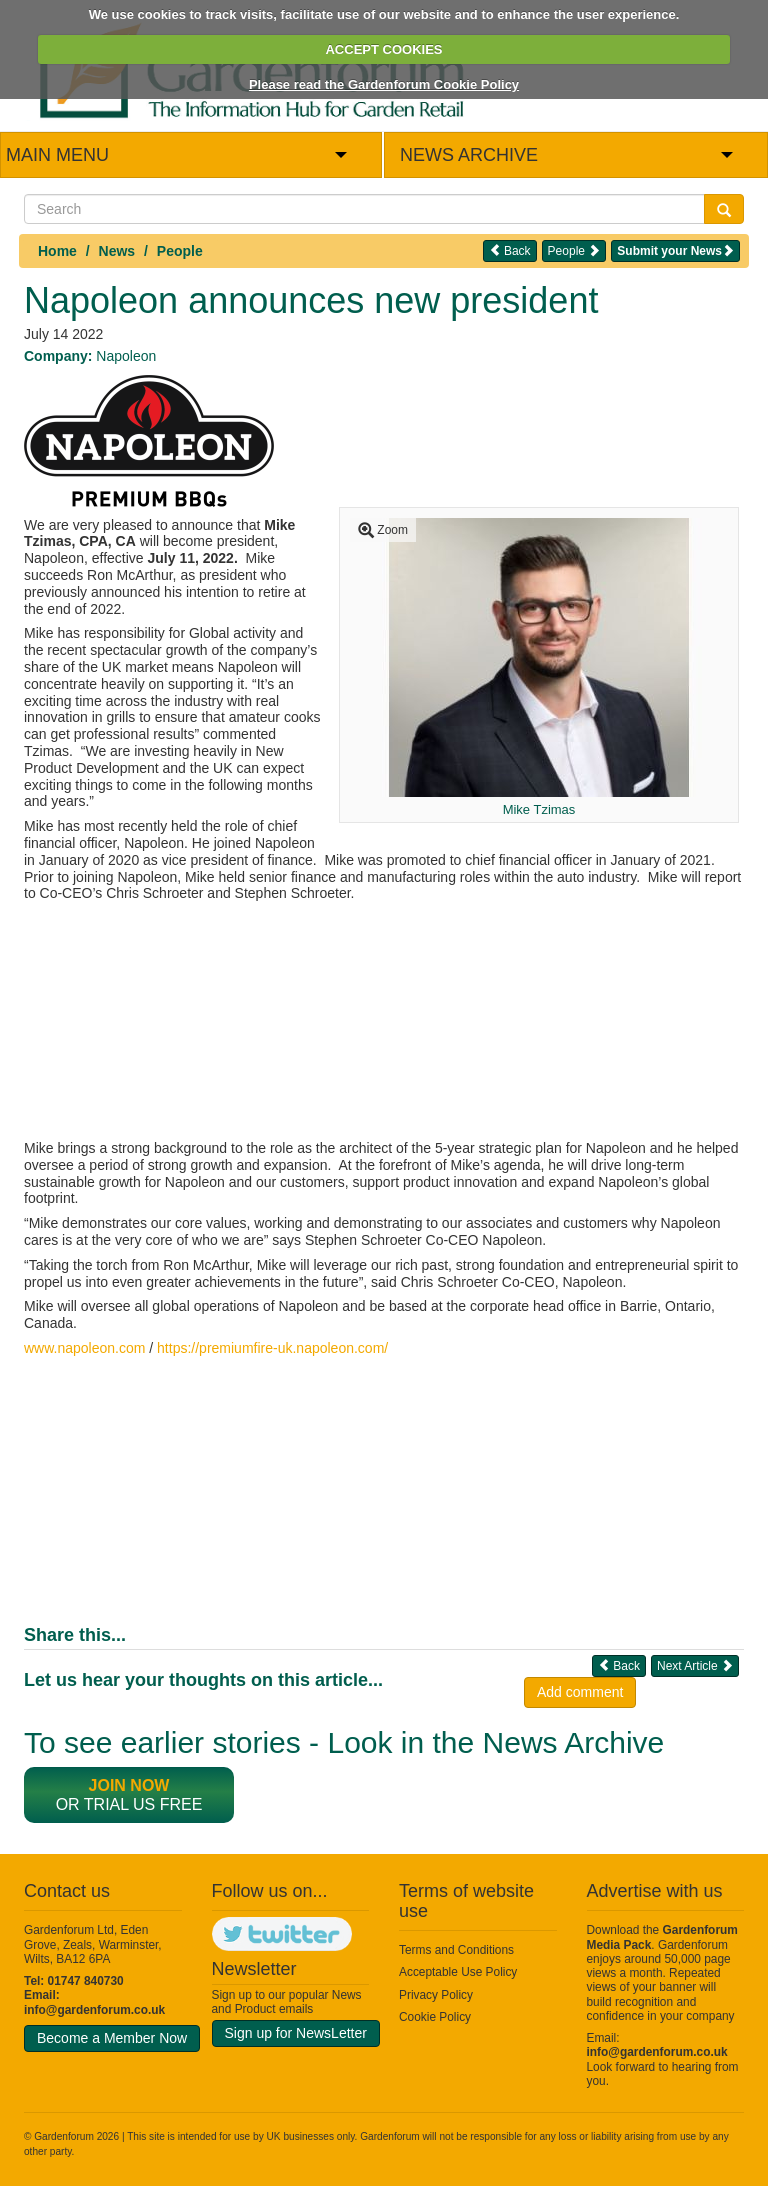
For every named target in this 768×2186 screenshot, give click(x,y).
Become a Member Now (112, 2038)
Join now (129, 1785)
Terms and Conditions (456, 1950)
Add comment (580, 1692)
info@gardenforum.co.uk (94, 2010)
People (180, 251)
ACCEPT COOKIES (383, 49)
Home (57, 251)
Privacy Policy (436, 1995)
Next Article (695, 1665)
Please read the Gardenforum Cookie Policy (384, 84)
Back (510, 250)
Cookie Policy (435, 2017)
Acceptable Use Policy (458, 1972)
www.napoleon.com (84, 1348)
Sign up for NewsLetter (296, 2033)
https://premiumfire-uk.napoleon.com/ (272, 1348)
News (117, 251)
